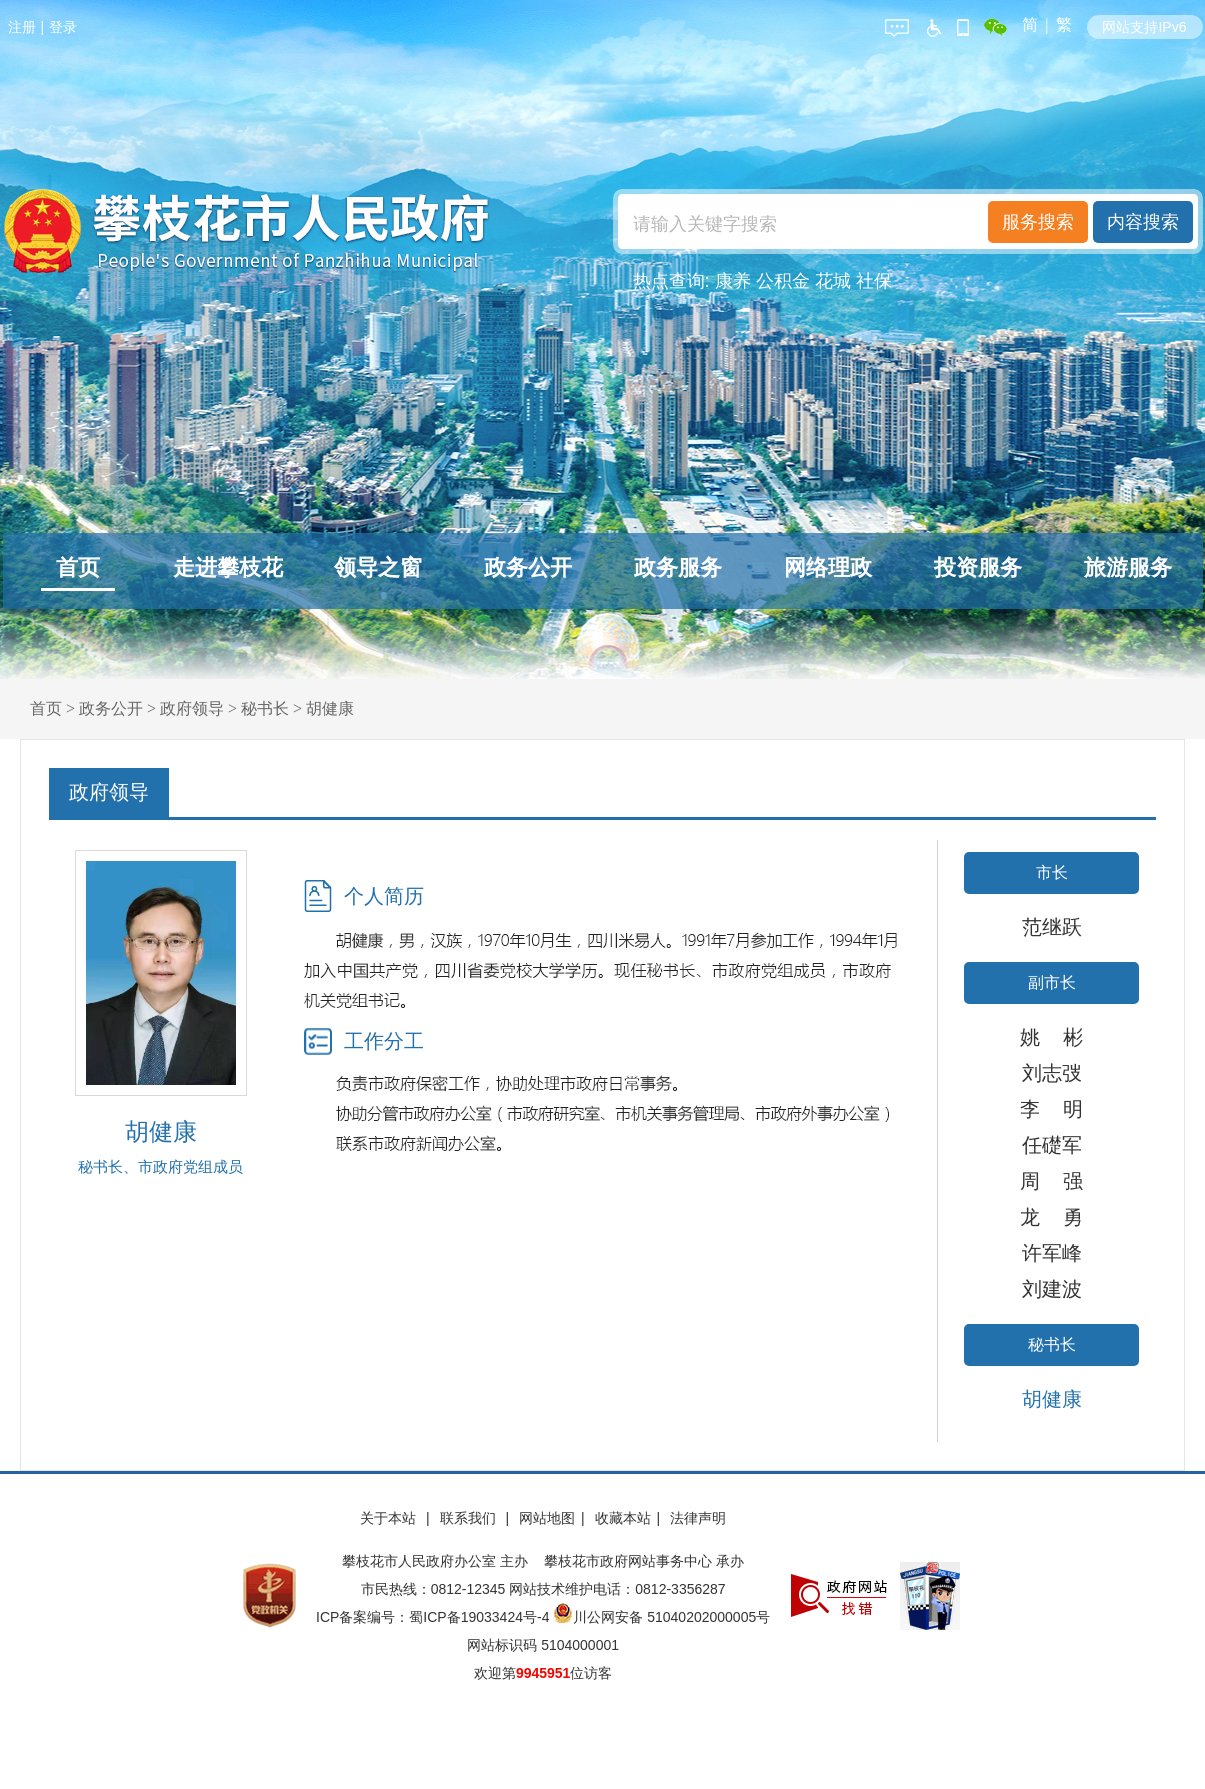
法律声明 (698, 1518)
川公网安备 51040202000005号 (661, 1617)
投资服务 (978, 567)
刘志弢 (1052, 1073)
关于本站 (390, 1518)
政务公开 (528, 567)
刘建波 (1052, 1289)
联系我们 (470, 1518)
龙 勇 (1051, 1217)
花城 (833, 281)
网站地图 (547, 1518)
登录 (63, 27)
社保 (874, 281)
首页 (78, 567)
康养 (733, 281)
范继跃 (1052, 927)
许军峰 (1052, 1253)
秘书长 (265, 708)
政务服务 (678, 567)
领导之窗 (378, 567)
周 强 (1051, 1181)
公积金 (783, 281)
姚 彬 (1051, 1037)
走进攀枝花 (228, 567)
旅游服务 (1128, 567)
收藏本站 (623, 1518)
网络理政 (828, 567)
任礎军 (1052, 1145)
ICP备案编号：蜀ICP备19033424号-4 (434, 1617)
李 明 (1051, 1109)
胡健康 (330, 708)
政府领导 (192, 708)
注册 (22, 27)
